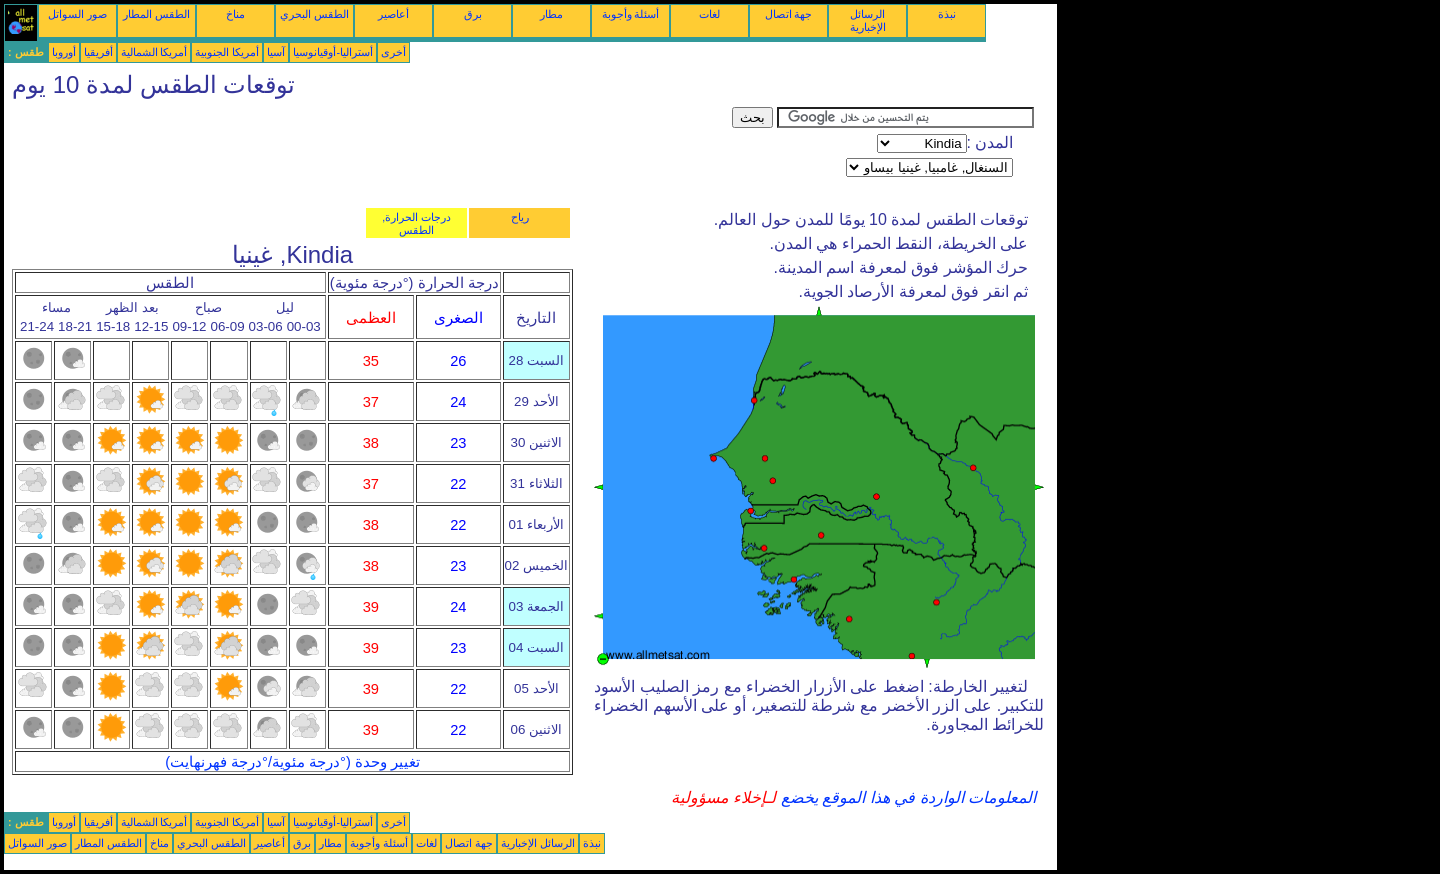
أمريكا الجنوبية (227, 52)
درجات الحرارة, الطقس (416, 223)
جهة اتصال (789, 14)
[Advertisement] (368, 152)
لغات (709, 14)
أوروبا (64, 52)
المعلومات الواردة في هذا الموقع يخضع (906, 797)
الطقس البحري (314, 14)
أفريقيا (98, 52)
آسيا (276, 52)
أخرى (393, 52)
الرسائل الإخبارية (868, 20)
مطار (551, 14)
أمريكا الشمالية (154, 52)
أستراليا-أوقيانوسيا (333, 52)
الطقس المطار (156, 14)
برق (473, 14)
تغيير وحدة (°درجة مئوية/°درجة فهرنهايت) (292, 762)
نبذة (947, 14)
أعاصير (393, 14)
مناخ (235, 14)
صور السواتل (77, 14)
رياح (520, 217)
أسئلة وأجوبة (631, 14)
